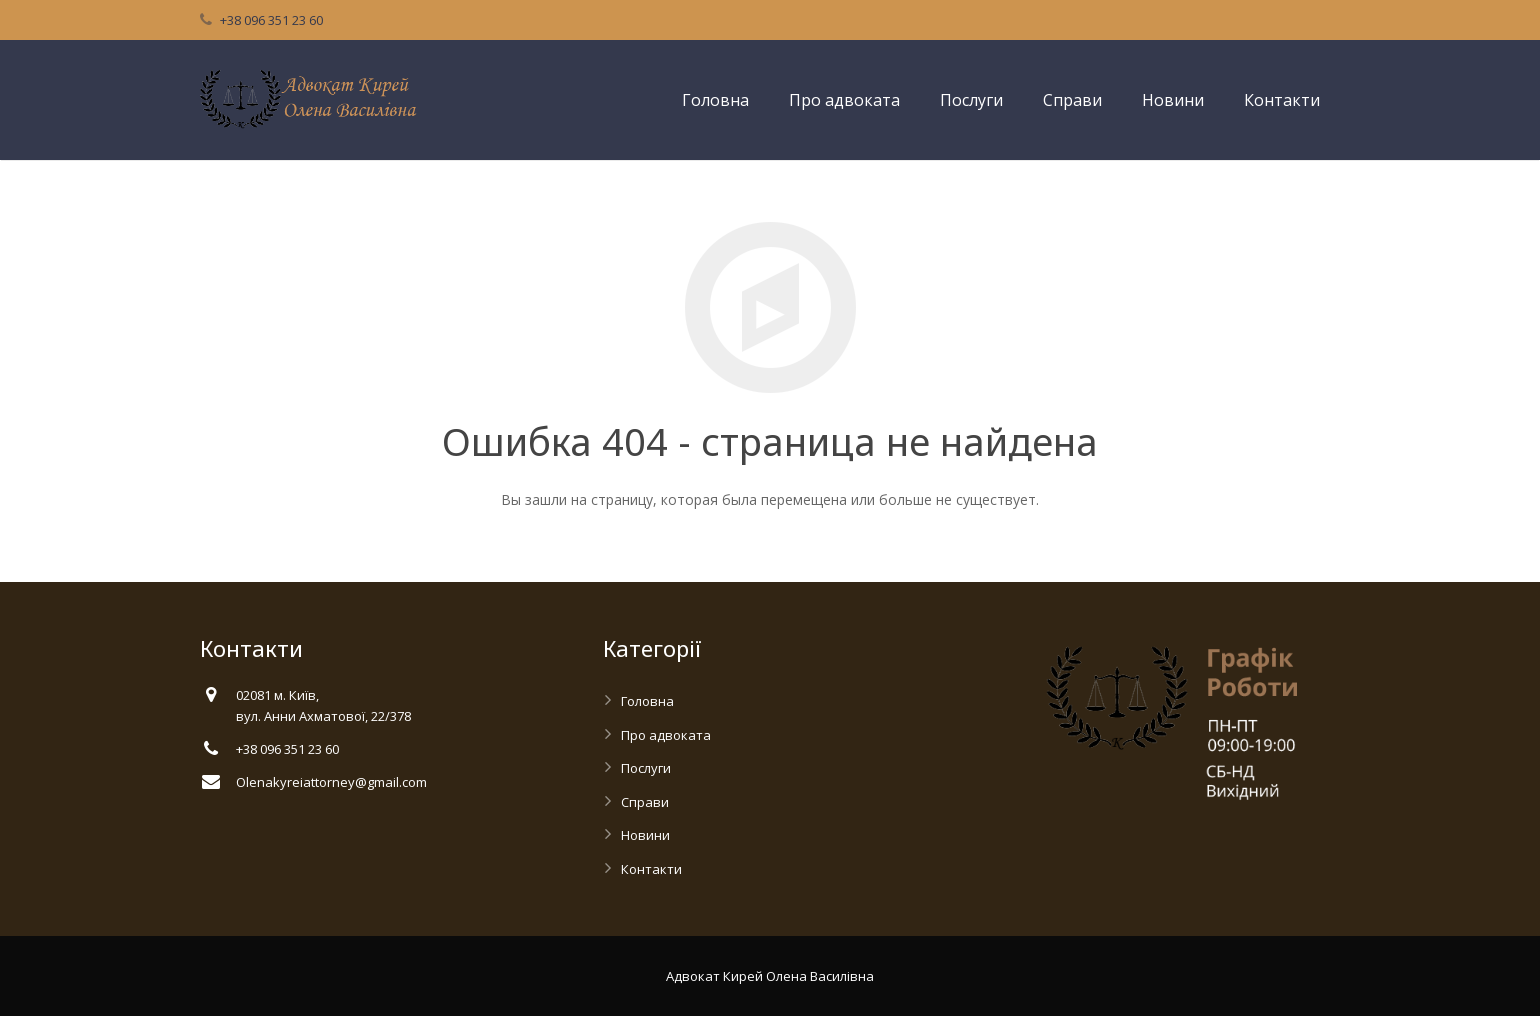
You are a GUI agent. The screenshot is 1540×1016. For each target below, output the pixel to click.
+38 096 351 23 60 (271, 20)
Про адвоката (666, 735)
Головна (647, 701)
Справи (645, 802)
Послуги (646, 768)
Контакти (651, 869)
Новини (645, 835)
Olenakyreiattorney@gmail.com (331, 782)
